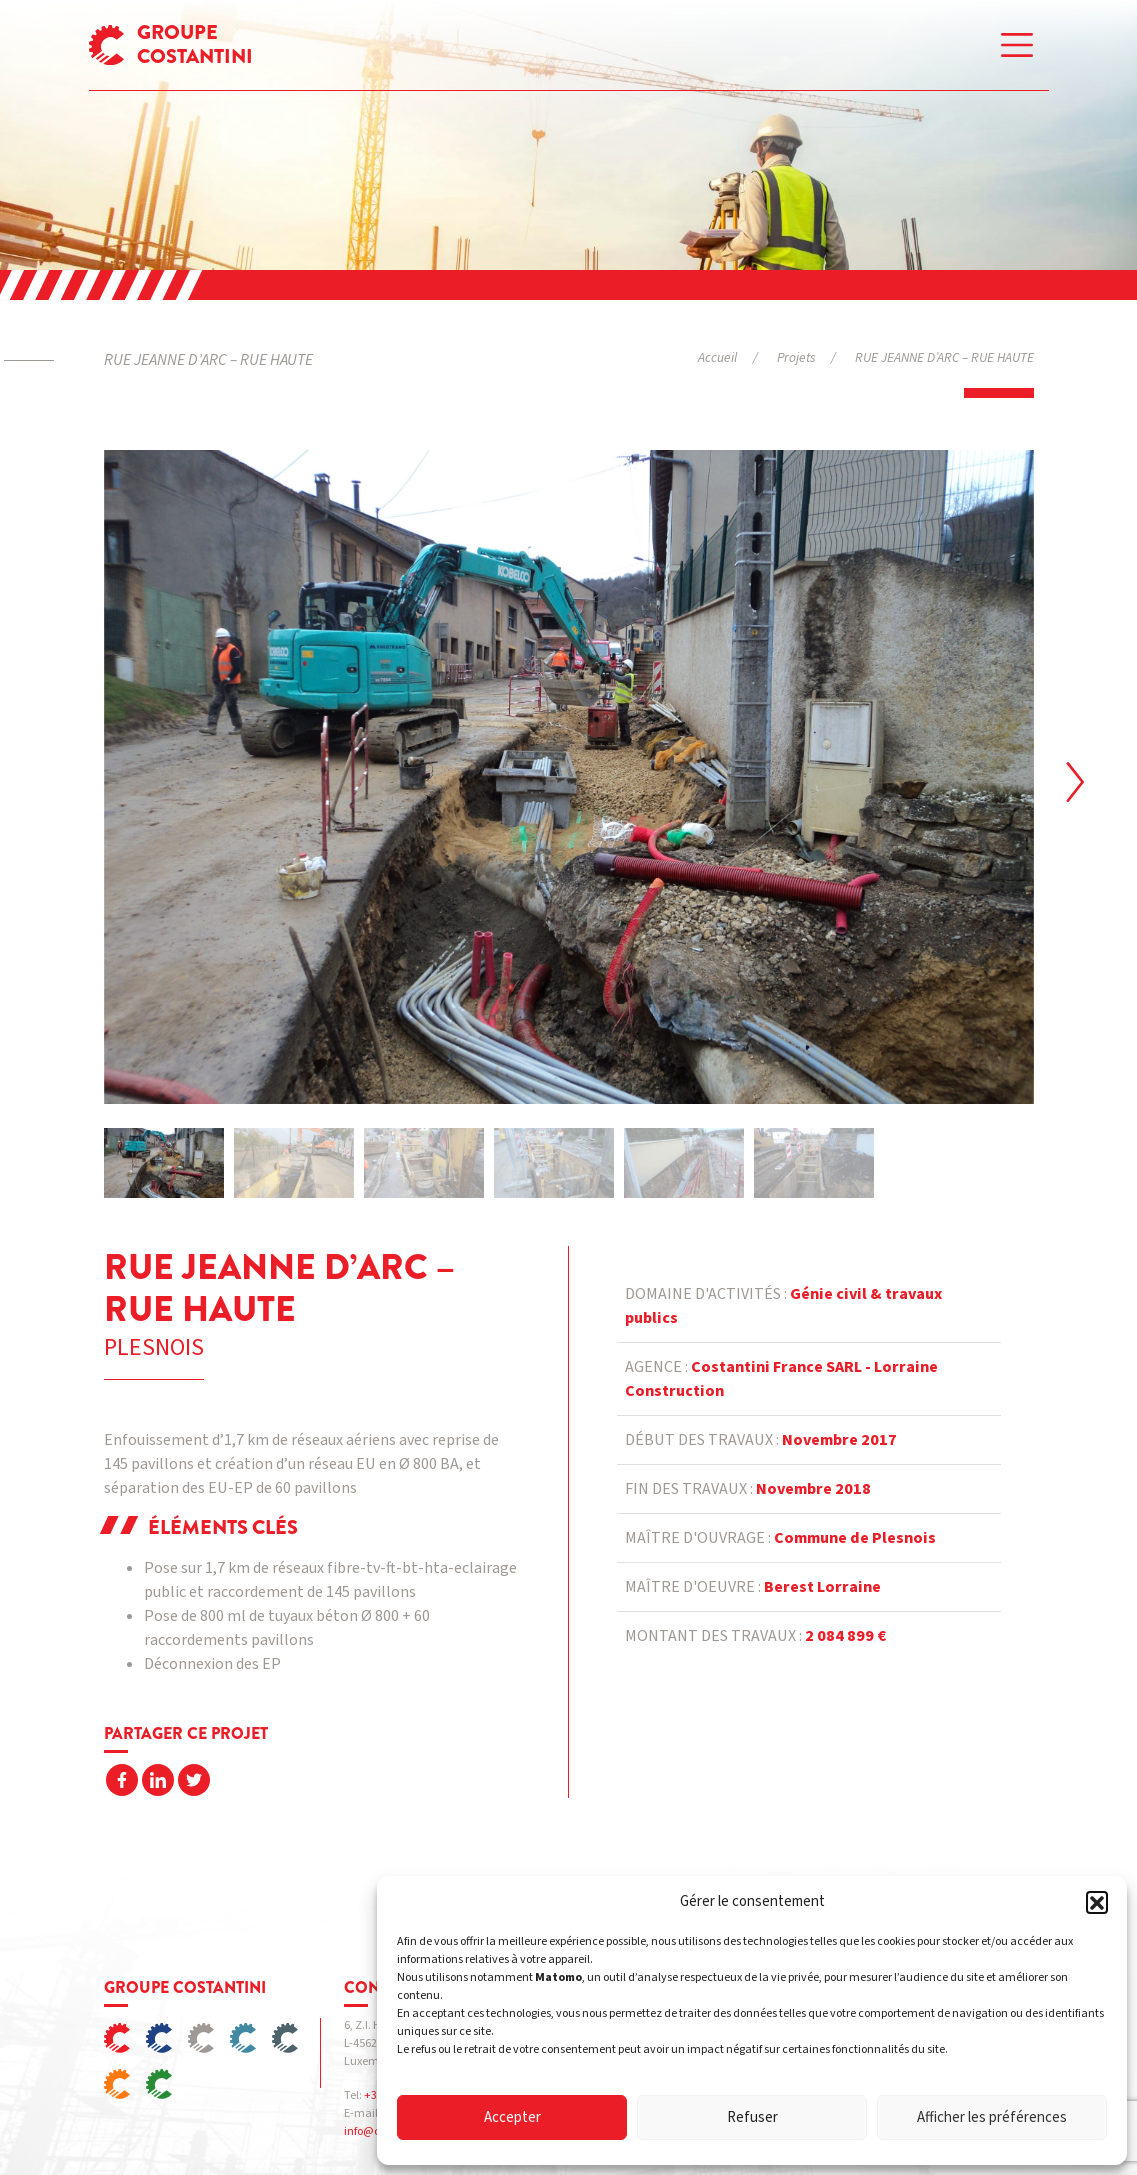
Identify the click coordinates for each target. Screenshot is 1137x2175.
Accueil (717, 357)
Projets (796, 357)
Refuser (752, 2117)
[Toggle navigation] (1017, 45)
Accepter (512, 2117)
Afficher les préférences (992, 2117)
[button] (1097, 1902)
